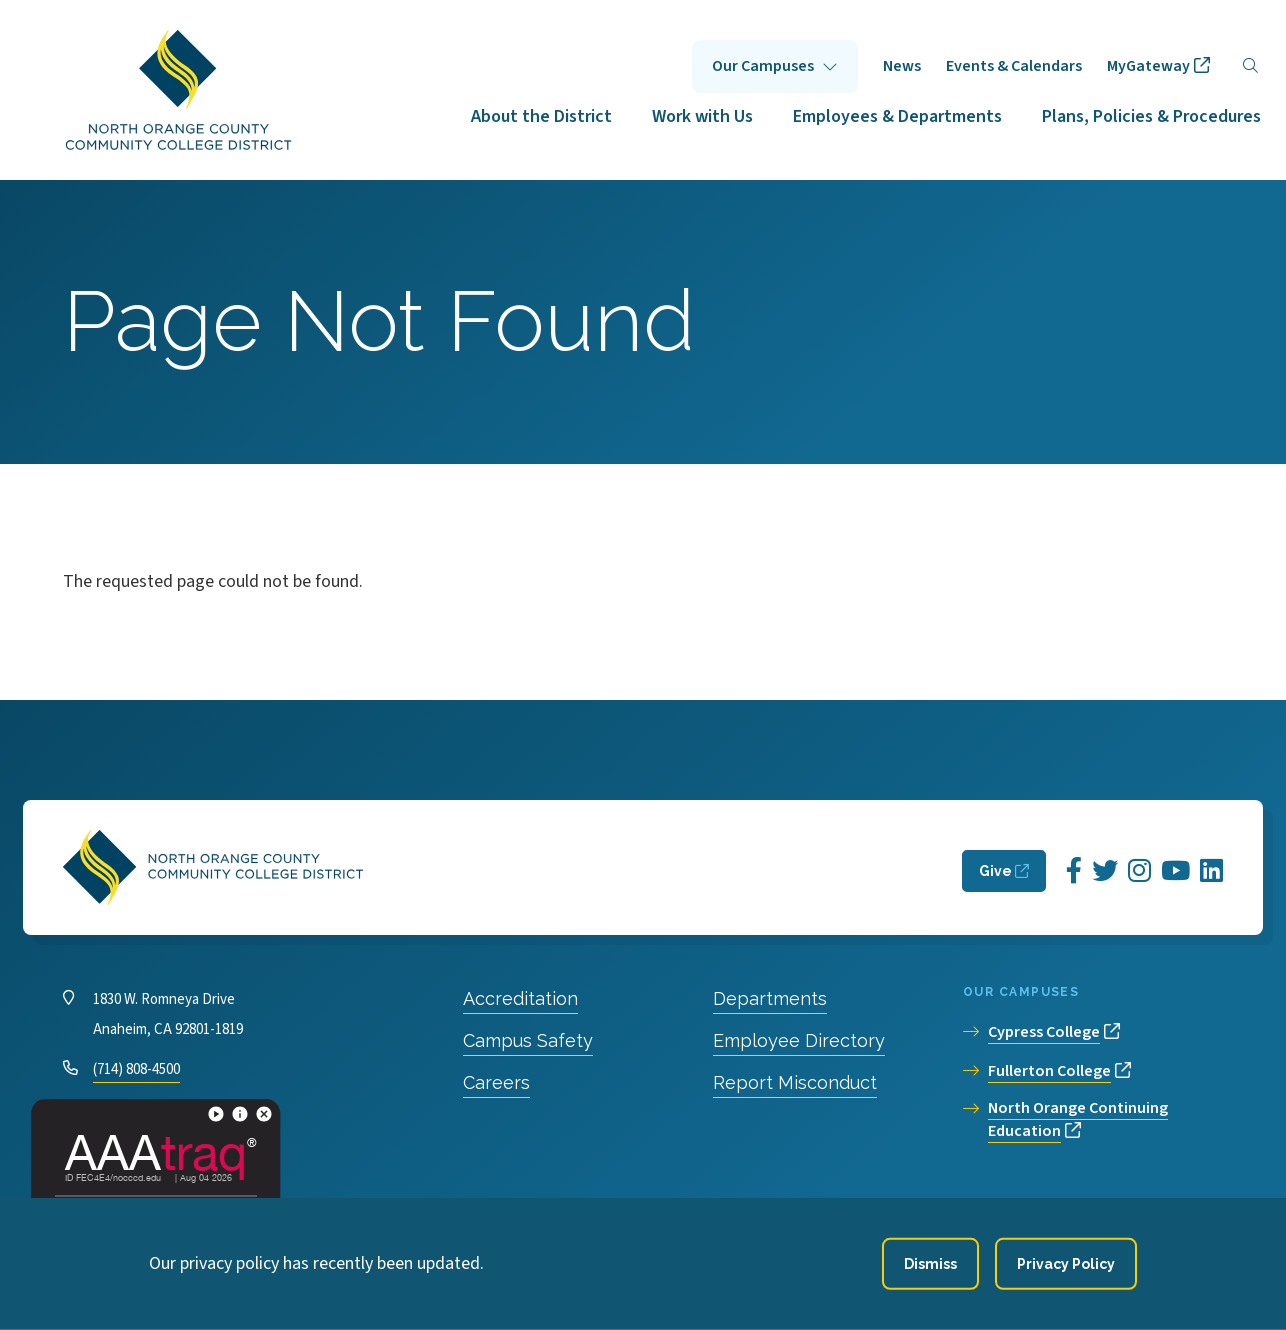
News (902, 66)
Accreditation (520, 998)
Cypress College (1044, 1032)
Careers (496, 1082)
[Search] (1250, 66)
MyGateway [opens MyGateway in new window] (1148, 66)
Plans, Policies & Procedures (1151, 116)
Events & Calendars (1014, 66)
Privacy (453, 1219)
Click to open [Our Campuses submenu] (775, 66)
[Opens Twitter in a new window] (1105, 871)
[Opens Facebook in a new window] (1074, 871)
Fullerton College (1049, 1071)
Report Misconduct (795, 1082)
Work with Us (702, 116)
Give (995, 871)
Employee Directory (799, 1040)
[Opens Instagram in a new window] (1139, 871)
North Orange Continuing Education (1078, 1119)
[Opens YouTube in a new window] (1175, 871)
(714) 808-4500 (136, 1069)
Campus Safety (528, 1040)
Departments (770, 998)
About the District (541, 116)
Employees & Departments (897, 116)
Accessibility (546, 1219)
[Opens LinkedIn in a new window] (1211, 871)
